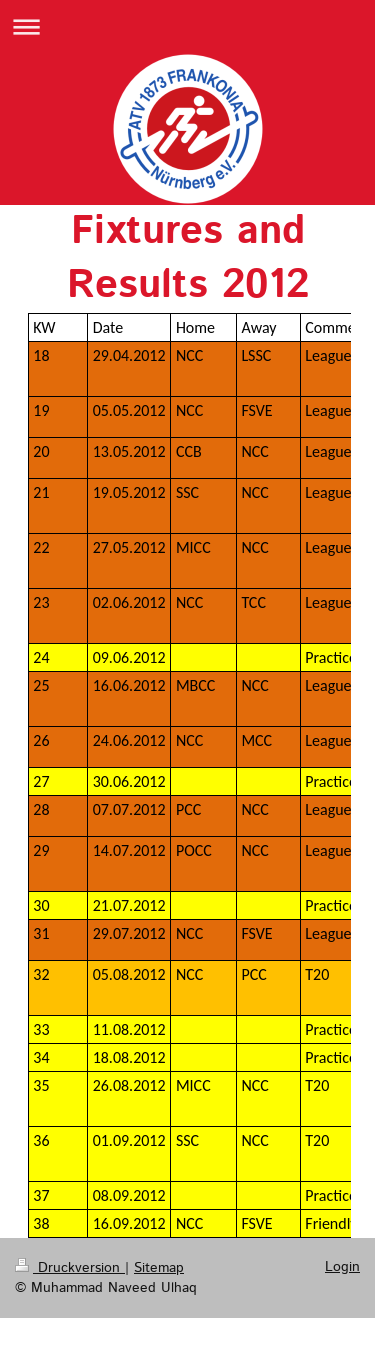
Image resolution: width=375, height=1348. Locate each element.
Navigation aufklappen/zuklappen (187, 26)
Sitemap (159, 1268)
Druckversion (70, 1268)
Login (342, 1267)
